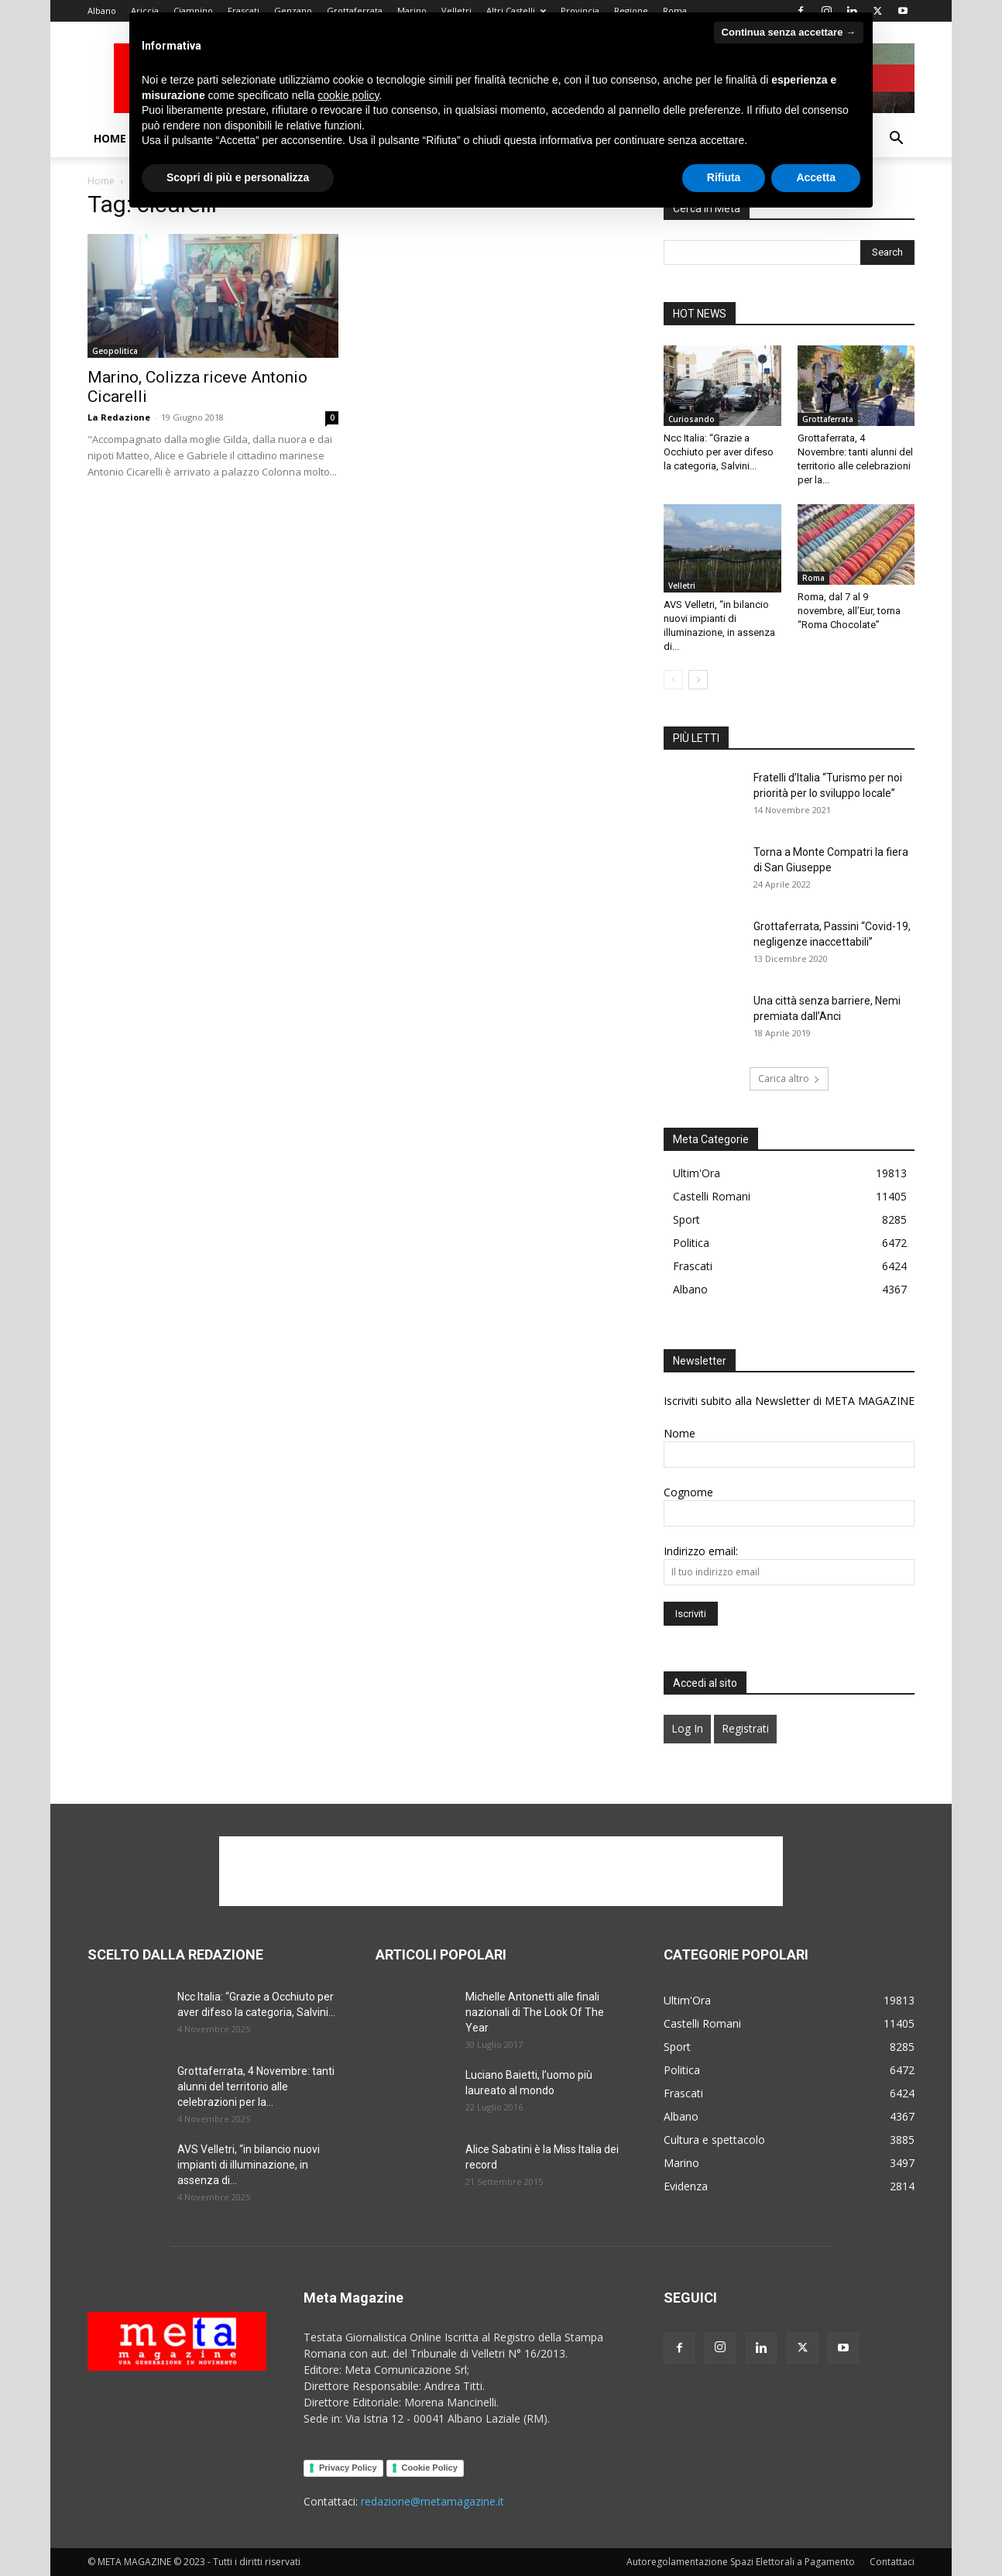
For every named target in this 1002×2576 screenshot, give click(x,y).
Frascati (243, 10)
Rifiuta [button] (724, 2533)
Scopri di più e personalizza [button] (237, 2533)
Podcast (296, 138)
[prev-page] (673, 679)
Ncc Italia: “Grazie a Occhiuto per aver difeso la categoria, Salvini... (719, 452)
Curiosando (691, 419)
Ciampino (193, 10)
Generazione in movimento (480, 138)
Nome (679, 1433)
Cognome (688, 1492)
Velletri (456, 10)
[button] (895, 139)
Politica (600, 138)
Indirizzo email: (701, 1551)
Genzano (293, 10)
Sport (709, 138)
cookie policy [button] (348, 2451)
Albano (102, 10)
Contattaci (776, 138)
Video (230, 138)
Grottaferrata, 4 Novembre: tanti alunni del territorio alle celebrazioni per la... (256, 2086)
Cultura (360, 138)
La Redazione (119, 417)
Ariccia (145, 10)
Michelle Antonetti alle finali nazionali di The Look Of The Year (534, 2012)
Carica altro (789, 1078)
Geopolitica (115, 350)
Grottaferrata (355, 10)
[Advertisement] (501, 1871)
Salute (658, 138)
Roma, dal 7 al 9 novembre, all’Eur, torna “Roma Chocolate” (849, 610)
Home (110, 138)
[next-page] (698, 679)
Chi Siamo (167, 138)
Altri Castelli (516, 10)
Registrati (745, 1728)
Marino (412, 10)
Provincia (580, 10)
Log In (687, 1728)
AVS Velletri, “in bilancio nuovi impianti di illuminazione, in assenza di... (248, 2164)
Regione (631, 10)
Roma (675, 10)
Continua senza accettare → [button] (789, 2388)
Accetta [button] (816, 2533)
